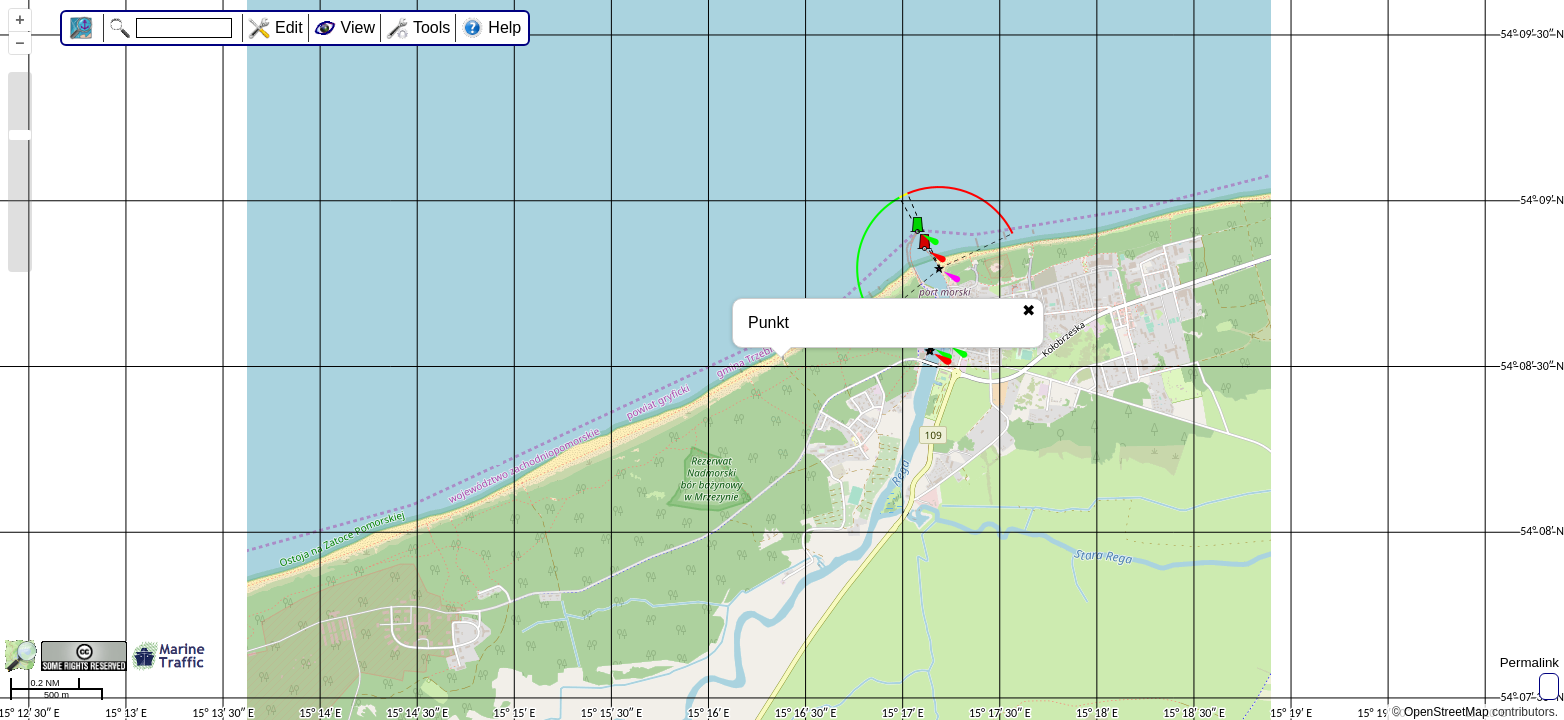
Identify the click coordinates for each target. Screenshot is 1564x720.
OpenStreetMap (1446, 712)
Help (504, 27)
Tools (431, 27)
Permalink (1529, 662)
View (358, 27)
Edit (289, 27)
